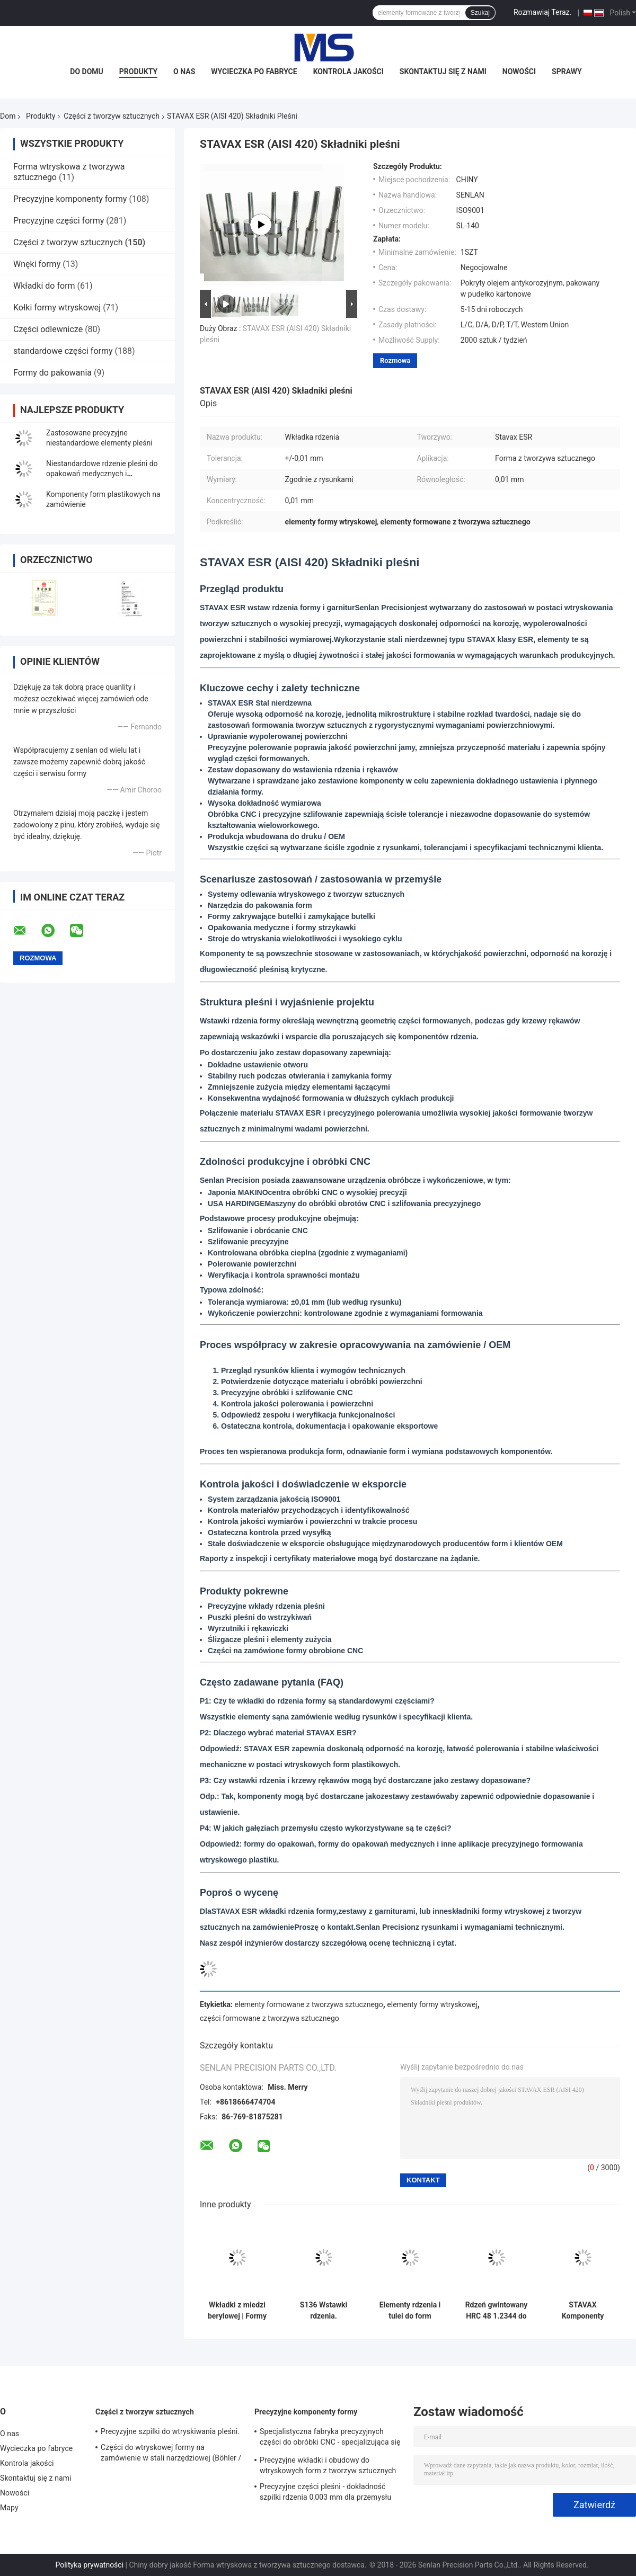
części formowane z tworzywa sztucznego (269, 2018)
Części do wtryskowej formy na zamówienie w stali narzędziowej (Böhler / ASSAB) (171, 2454)
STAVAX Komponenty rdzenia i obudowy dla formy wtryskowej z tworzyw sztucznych (583, 2311)
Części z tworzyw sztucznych (112, 116)
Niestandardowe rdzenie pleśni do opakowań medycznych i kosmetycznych (102, 473)
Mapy (9, 2507)
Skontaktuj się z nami (443, 71)
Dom (7, 116)
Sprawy (567, 71)
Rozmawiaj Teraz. (542, 12)
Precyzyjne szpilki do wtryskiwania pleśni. (170, 2431)
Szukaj (480, 12)
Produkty (138, 71)
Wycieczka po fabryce (254, 71)
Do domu (86, 71)
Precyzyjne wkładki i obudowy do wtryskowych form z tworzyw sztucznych (328, 2465)
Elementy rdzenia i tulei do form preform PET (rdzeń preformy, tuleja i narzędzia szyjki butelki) (410, 2311)
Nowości (519, 71)
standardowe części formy (63, 351)
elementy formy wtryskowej (432, 2004)
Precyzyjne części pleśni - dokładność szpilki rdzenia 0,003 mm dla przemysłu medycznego (325, 2493)
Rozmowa (395, 360)
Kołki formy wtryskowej (57, 307)
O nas (184, 71)
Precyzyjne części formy (58, 221)
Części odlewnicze (48, 329)
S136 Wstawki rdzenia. (323, 2310)
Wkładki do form (44, 286)
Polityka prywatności (89, 2565)
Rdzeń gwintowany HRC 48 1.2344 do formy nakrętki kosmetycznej (496, 2311)
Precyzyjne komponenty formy (70, 199)
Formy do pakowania (52, 373)
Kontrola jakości (348, 71)
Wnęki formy (36, 264)
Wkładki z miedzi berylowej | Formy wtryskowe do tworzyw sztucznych (237, 2311)
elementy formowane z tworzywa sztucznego (309, 2004)
